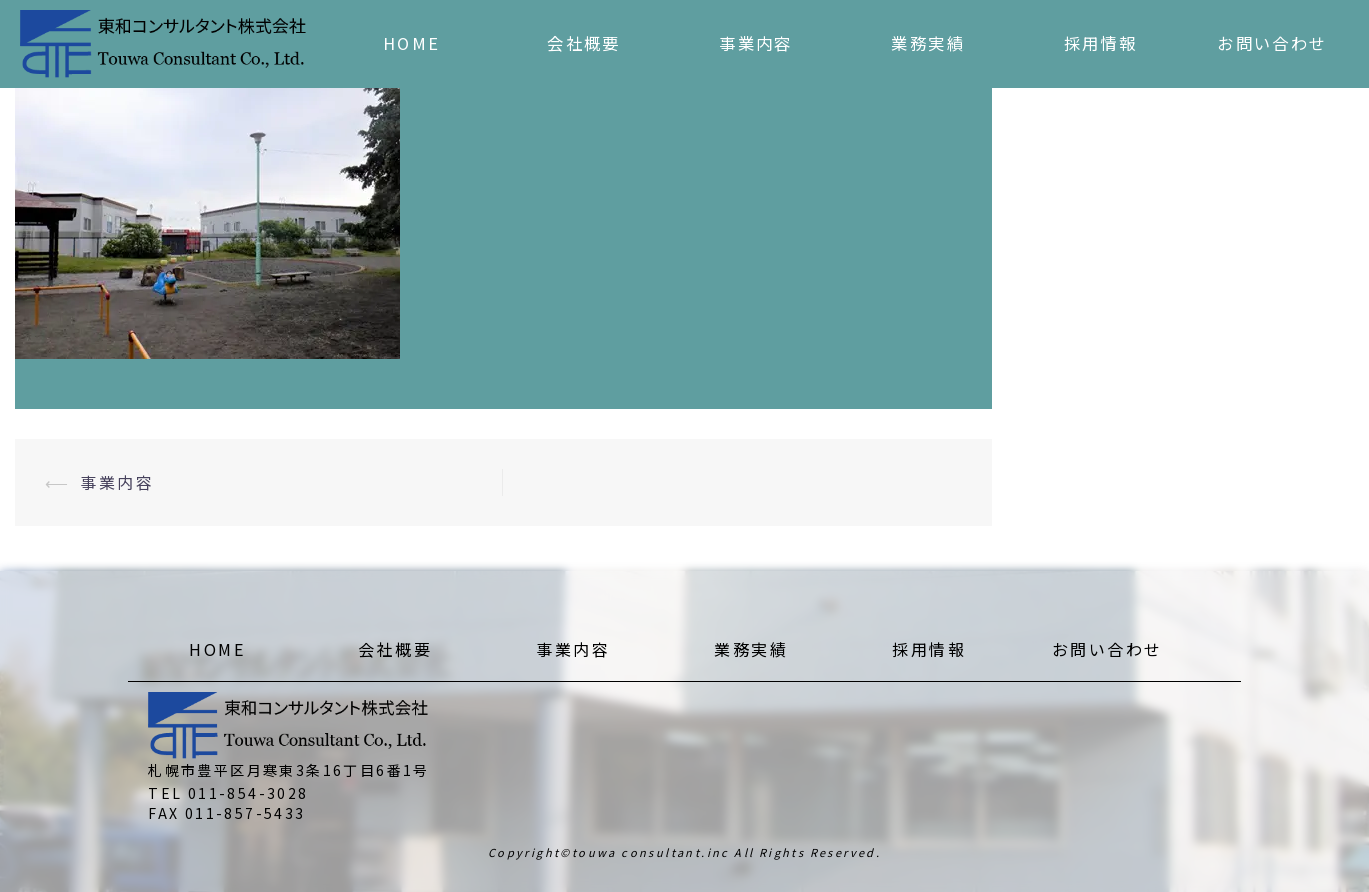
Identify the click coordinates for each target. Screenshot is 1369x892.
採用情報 (1101, 43)
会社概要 (584, 43)
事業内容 (756, 43)
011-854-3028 (248, 793)
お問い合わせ (1272, 43)
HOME (412, 43)
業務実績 (928, 43)
